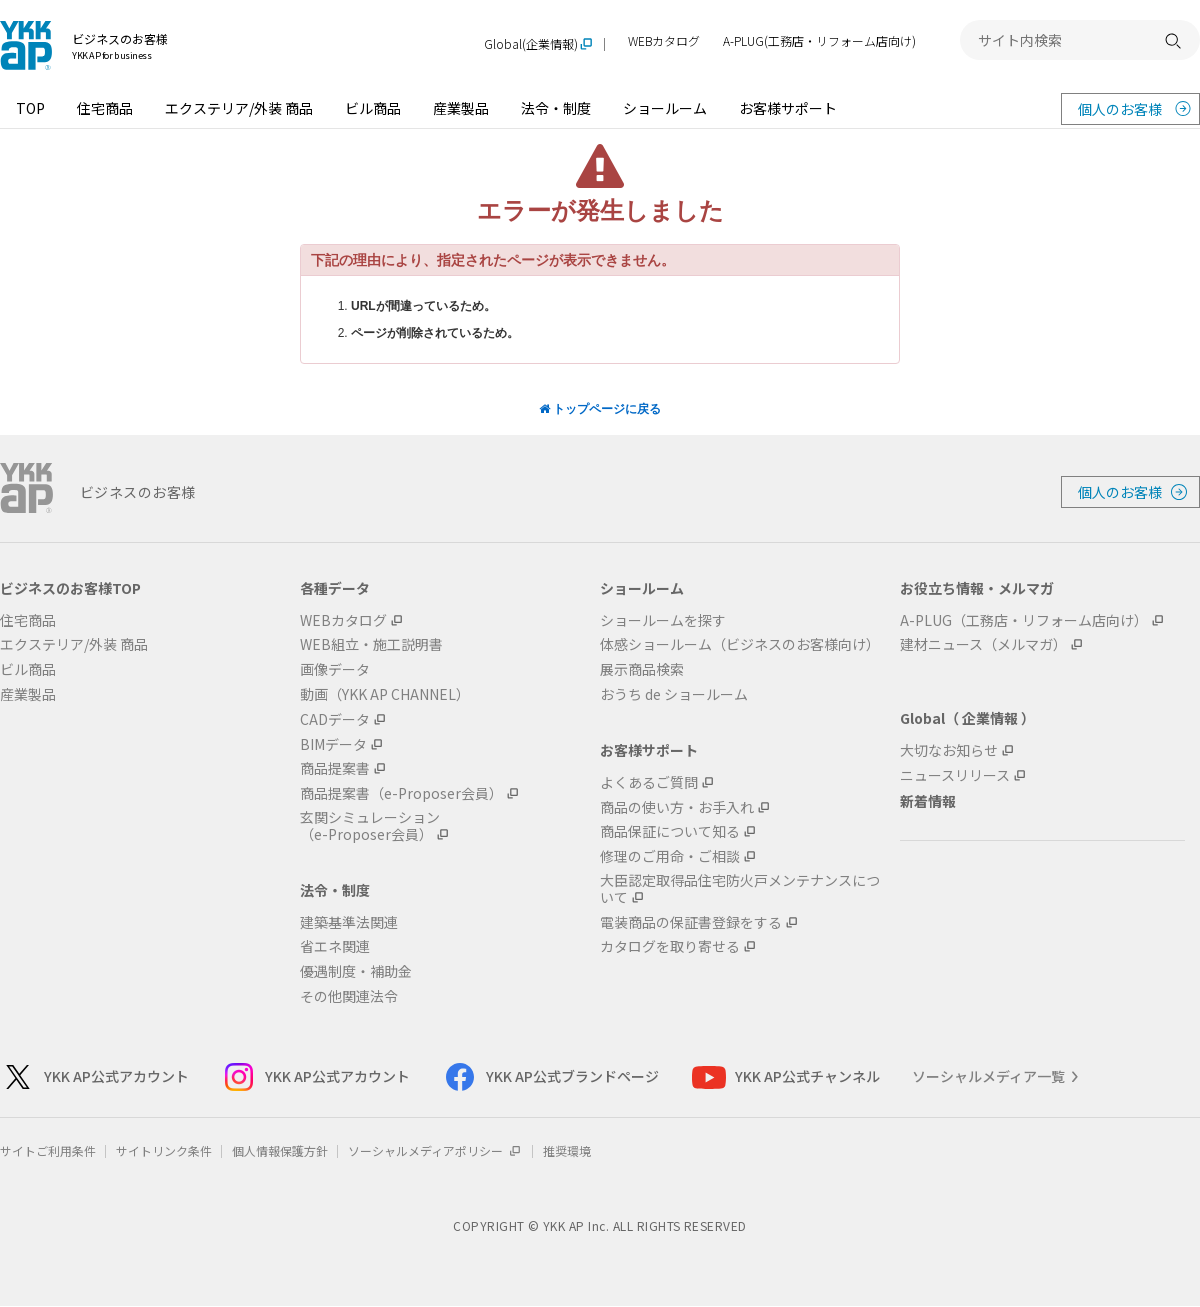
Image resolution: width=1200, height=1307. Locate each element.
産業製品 (461, 108)
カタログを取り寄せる (670, 946)
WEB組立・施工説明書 (371, 644)
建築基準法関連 (349, 922)
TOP (30, 108)
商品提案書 (335, 768)
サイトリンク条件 (164, 1150)
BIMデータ (333, 744)
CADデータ (335, 719)
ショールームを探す (663, 620)
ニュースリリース (955, 775)
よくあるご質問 (649, 782)
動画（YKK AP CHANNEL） (385, 694)
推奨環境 (567, 1150)
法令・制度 (556, 108)
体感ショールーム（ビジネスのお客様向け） (740, 644)
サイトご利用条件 (48, 1150)
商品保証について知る (670, 831)
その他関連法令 (349, 996)
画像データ (335, 669)
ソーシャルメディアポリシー (435, 1150)
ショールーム (665, 108)
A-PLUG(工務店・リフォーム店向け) (819, 41)
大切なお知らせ (949, 750)
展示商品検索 (642, 669)
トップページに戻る (600, 409)
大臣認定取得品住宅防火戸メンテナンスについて (740, 889)
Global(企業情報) (531, 44)
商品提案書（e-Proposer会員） (401, 793)
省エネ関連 (335, 946)
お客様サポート (788, 108)
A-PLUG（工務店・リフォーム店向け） (1024, 620)
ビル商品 (373, 108)
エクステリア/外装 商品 (239, 108)
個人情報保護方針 (280, 1150)
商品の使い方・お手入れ (677, 807)
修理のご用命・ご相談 (670, 856)
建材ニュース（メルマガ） (983, 644)
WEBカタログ (664, 41)
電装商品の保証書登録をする (691, 922)
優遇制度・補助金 (356, 971)
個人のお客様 (1120, 109)
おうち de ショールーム (674, 694)
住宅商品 (105, 108)
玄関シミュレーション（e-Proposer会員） (370, 826)
